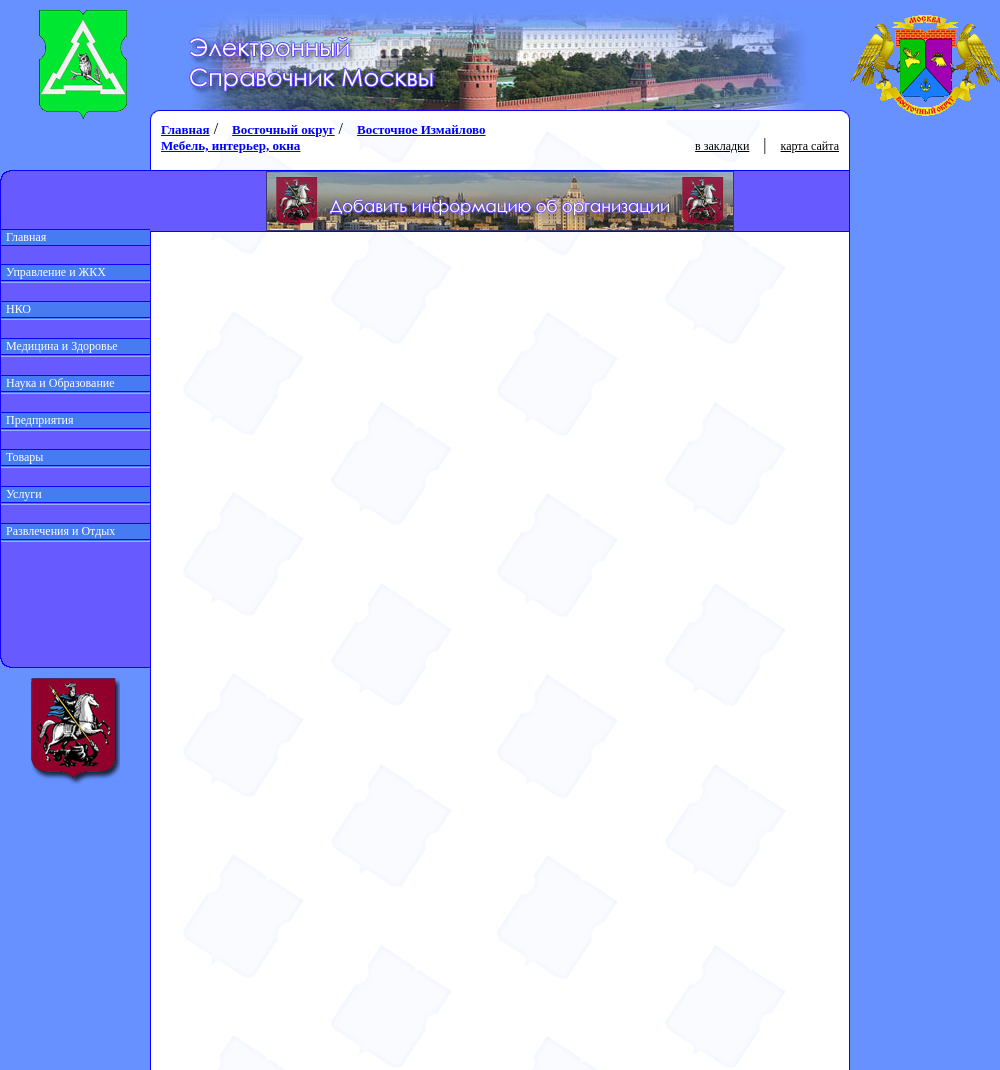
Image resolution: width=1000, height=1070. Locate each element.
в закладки (722, 146)
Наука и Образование (58, 383)
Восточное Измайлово (421, 129)
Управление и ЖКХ (53, 272)
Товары (22, 457)
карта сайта (810, 146)
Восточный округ (283, 129)
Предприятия (37, 420)
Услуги (21, 494)
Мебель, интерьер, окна (230, 145)
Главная (23, 237)
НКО (16, 309)
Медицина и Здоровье (59, 346)
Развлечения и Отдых (58, 531)
